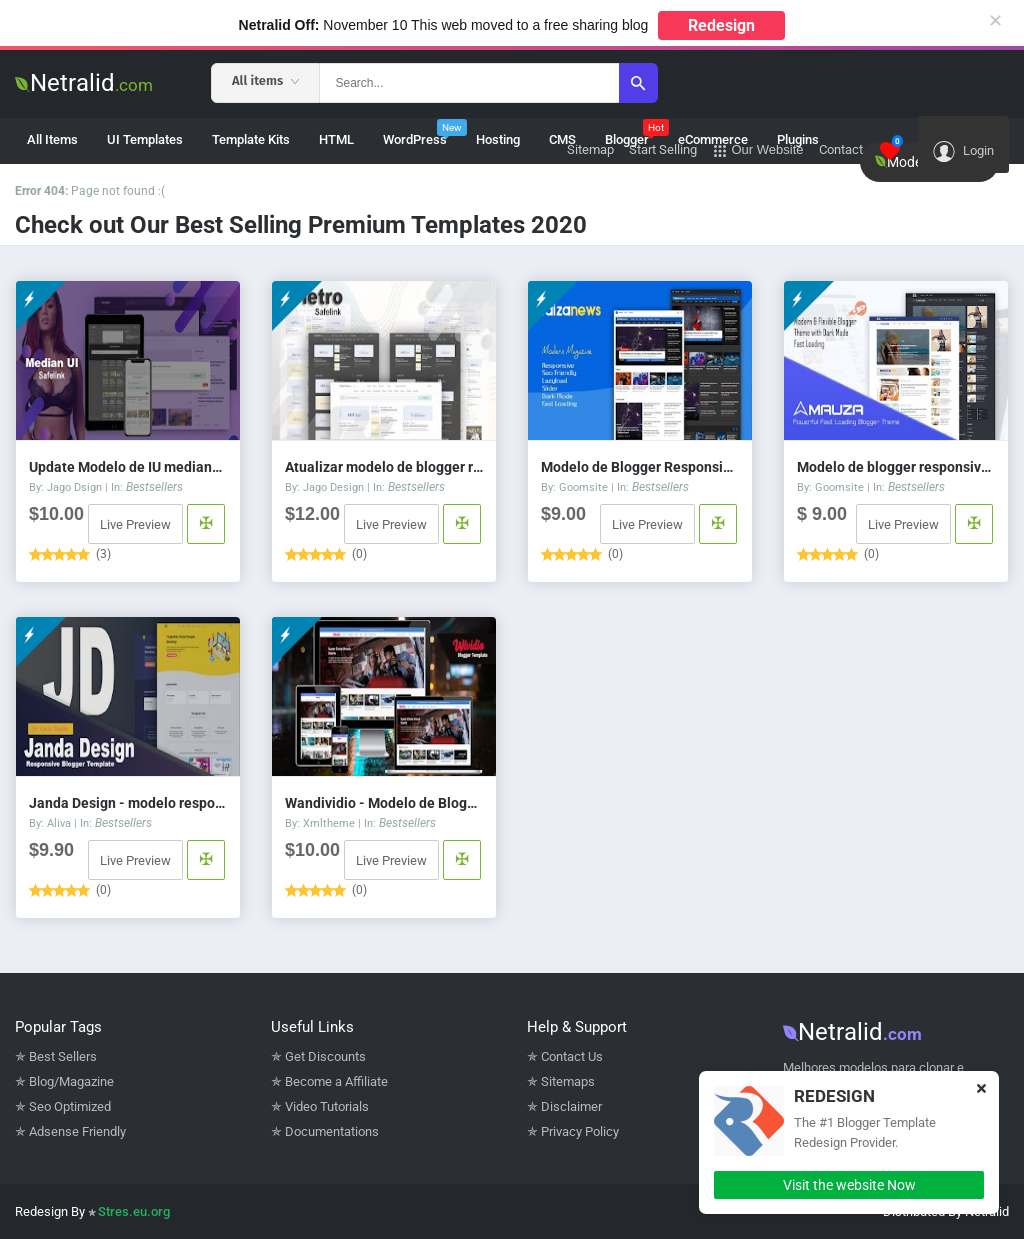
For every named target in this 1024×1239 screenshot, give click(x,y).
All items (265, 80)
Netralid (84, 83)
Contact (841, 149)
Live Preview (135, 524)
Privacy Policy (580, 1131)
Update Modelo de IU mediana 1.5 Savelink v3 (128, 467)
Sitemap (590, 149)
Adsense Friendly (77, 1131)
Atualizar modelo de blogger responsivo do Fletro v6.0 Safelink (384, 467)
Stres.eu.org (134, 1211)
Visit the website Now (849, 1185)
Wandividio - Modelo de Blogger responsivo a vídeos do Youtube (384, 803)
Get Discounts (325, 1056)
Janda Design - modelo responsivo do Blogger (128, 803)
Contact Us (572, 1056)
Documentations (332, 1131)
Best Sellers (63, 1056)
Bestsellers (154, 487)
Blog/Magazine (71, 1081)
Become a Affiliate (336, 1081)
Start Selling (663, 149)
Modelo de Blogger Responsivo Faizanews (640, 467)
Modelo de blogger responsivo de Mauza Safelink (896, 467)
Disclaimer (571, 1106)
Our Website (758, 150)
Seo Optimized (70, 1106)
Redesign (721, 25)
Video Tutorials (327, 1106)
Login (963, 152)
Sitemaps (568, 1081)
